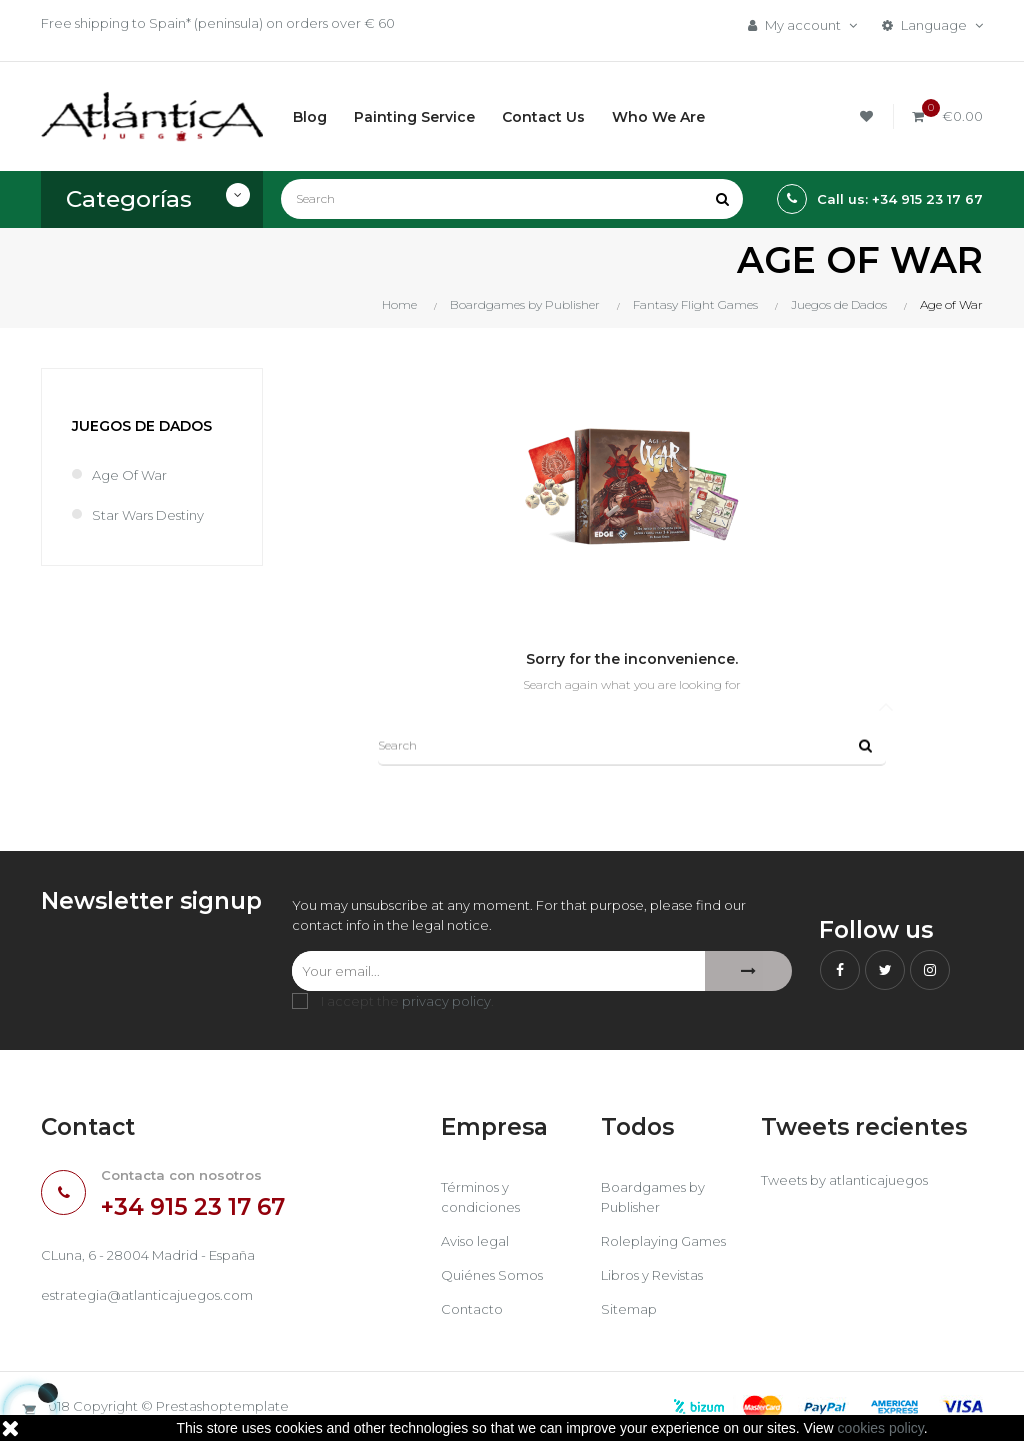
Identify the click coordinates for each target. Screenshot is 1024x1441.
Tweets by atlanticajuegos (844, 1180)
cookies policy (881, 1428)
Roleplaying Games (663, 1241)
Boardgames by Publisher (653, 1197)
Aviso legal (475, 1241)
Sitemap (629, 1309)
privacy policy (446, 1001)
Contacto (472, 1309)
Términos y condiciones (480, 1197)
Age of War (129, 475)
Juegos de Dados (142, 426)
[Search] (512, 199)
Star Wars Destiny (148, 515)
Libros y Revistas (652, 1275)
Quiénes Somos (492, 1275)
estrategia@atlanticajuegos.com (147, 1295)
